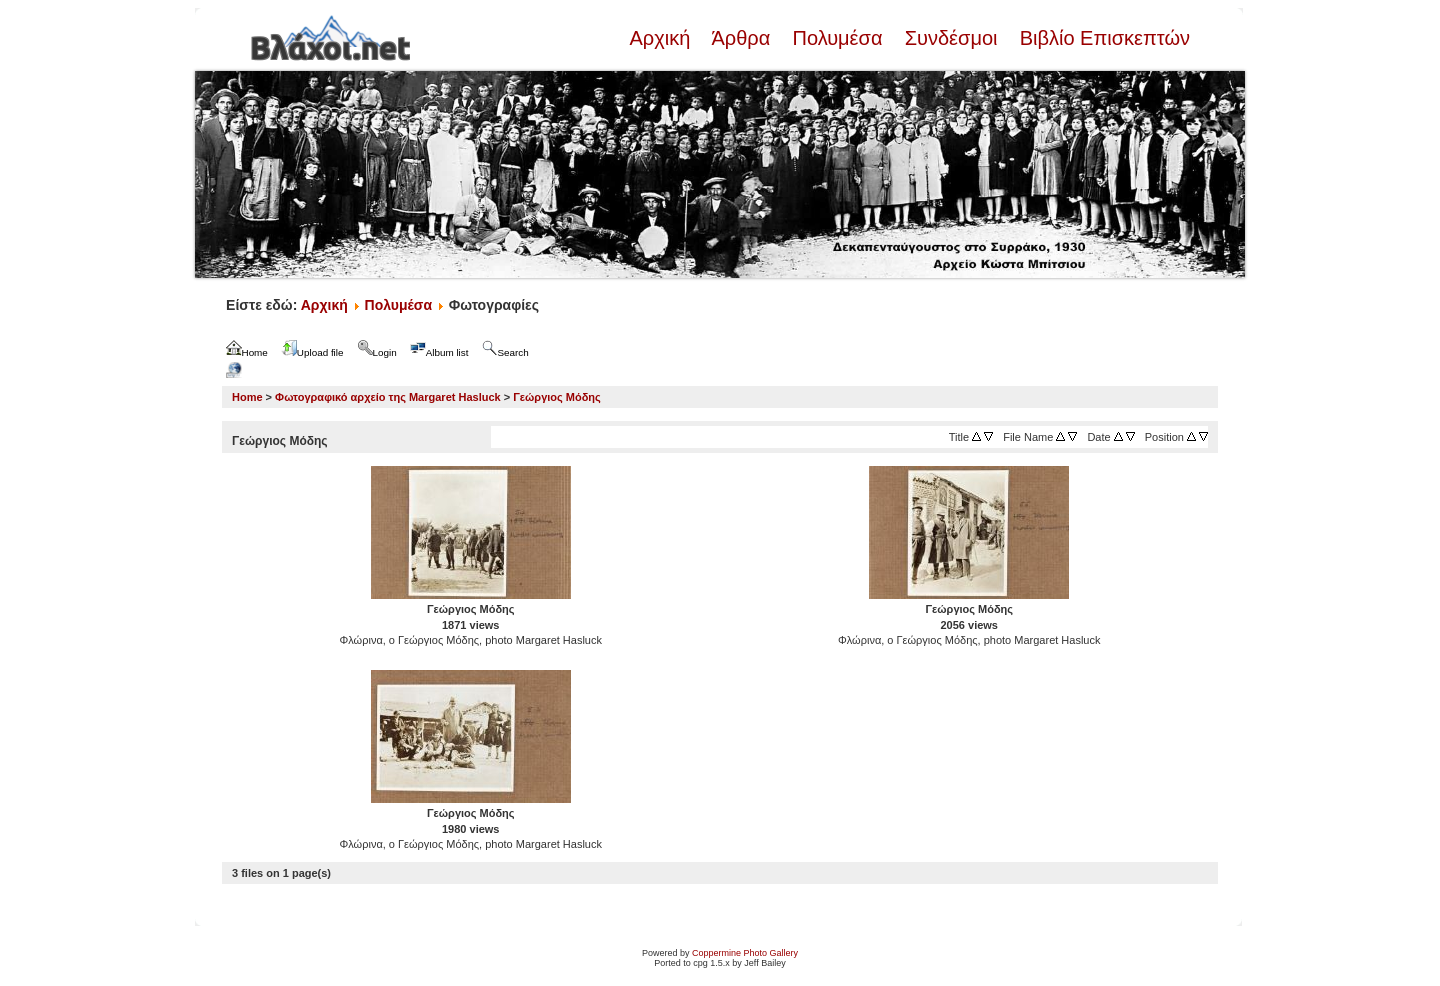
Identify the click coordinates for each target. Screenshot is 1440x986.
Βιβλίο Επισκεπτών (1102, 38)
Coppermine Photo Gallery (745, 953)
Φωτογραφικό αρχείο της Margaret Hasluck (388, 397)
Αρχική (662, 38)
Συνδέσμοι (951, 38)
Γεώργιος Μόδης (557, 397)
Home (247, 397)
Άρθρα (741, 38)
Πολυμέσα (837, 38)
